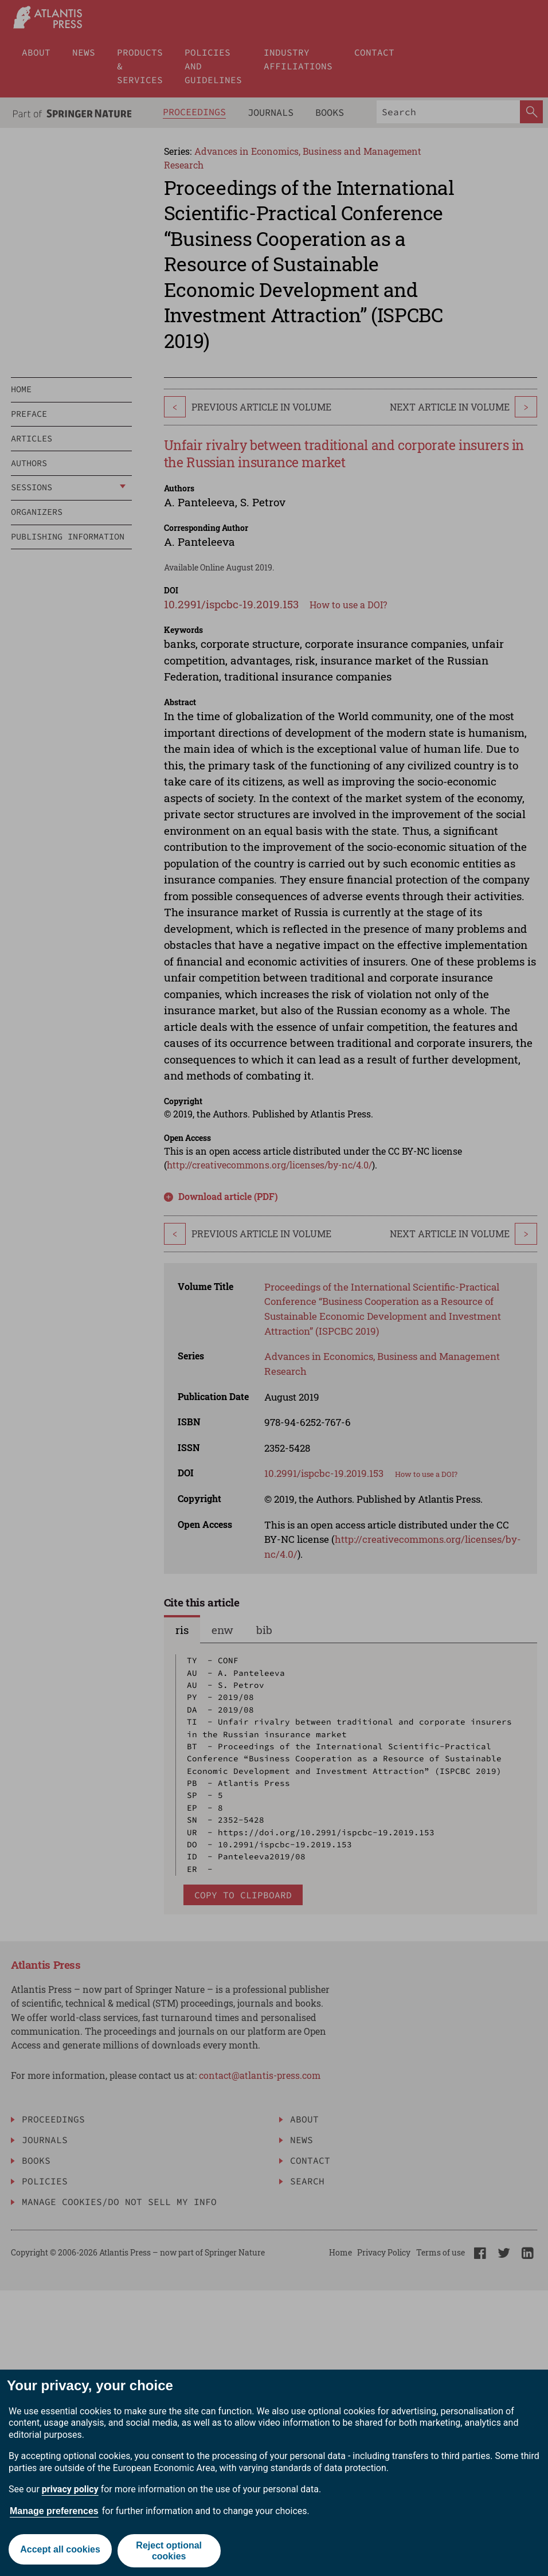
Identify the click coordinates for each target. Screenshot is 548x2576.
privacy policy (70, 2489)
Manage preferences (54, 2511)
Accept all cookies (59, 2550)
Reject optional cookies (170, 2550)
